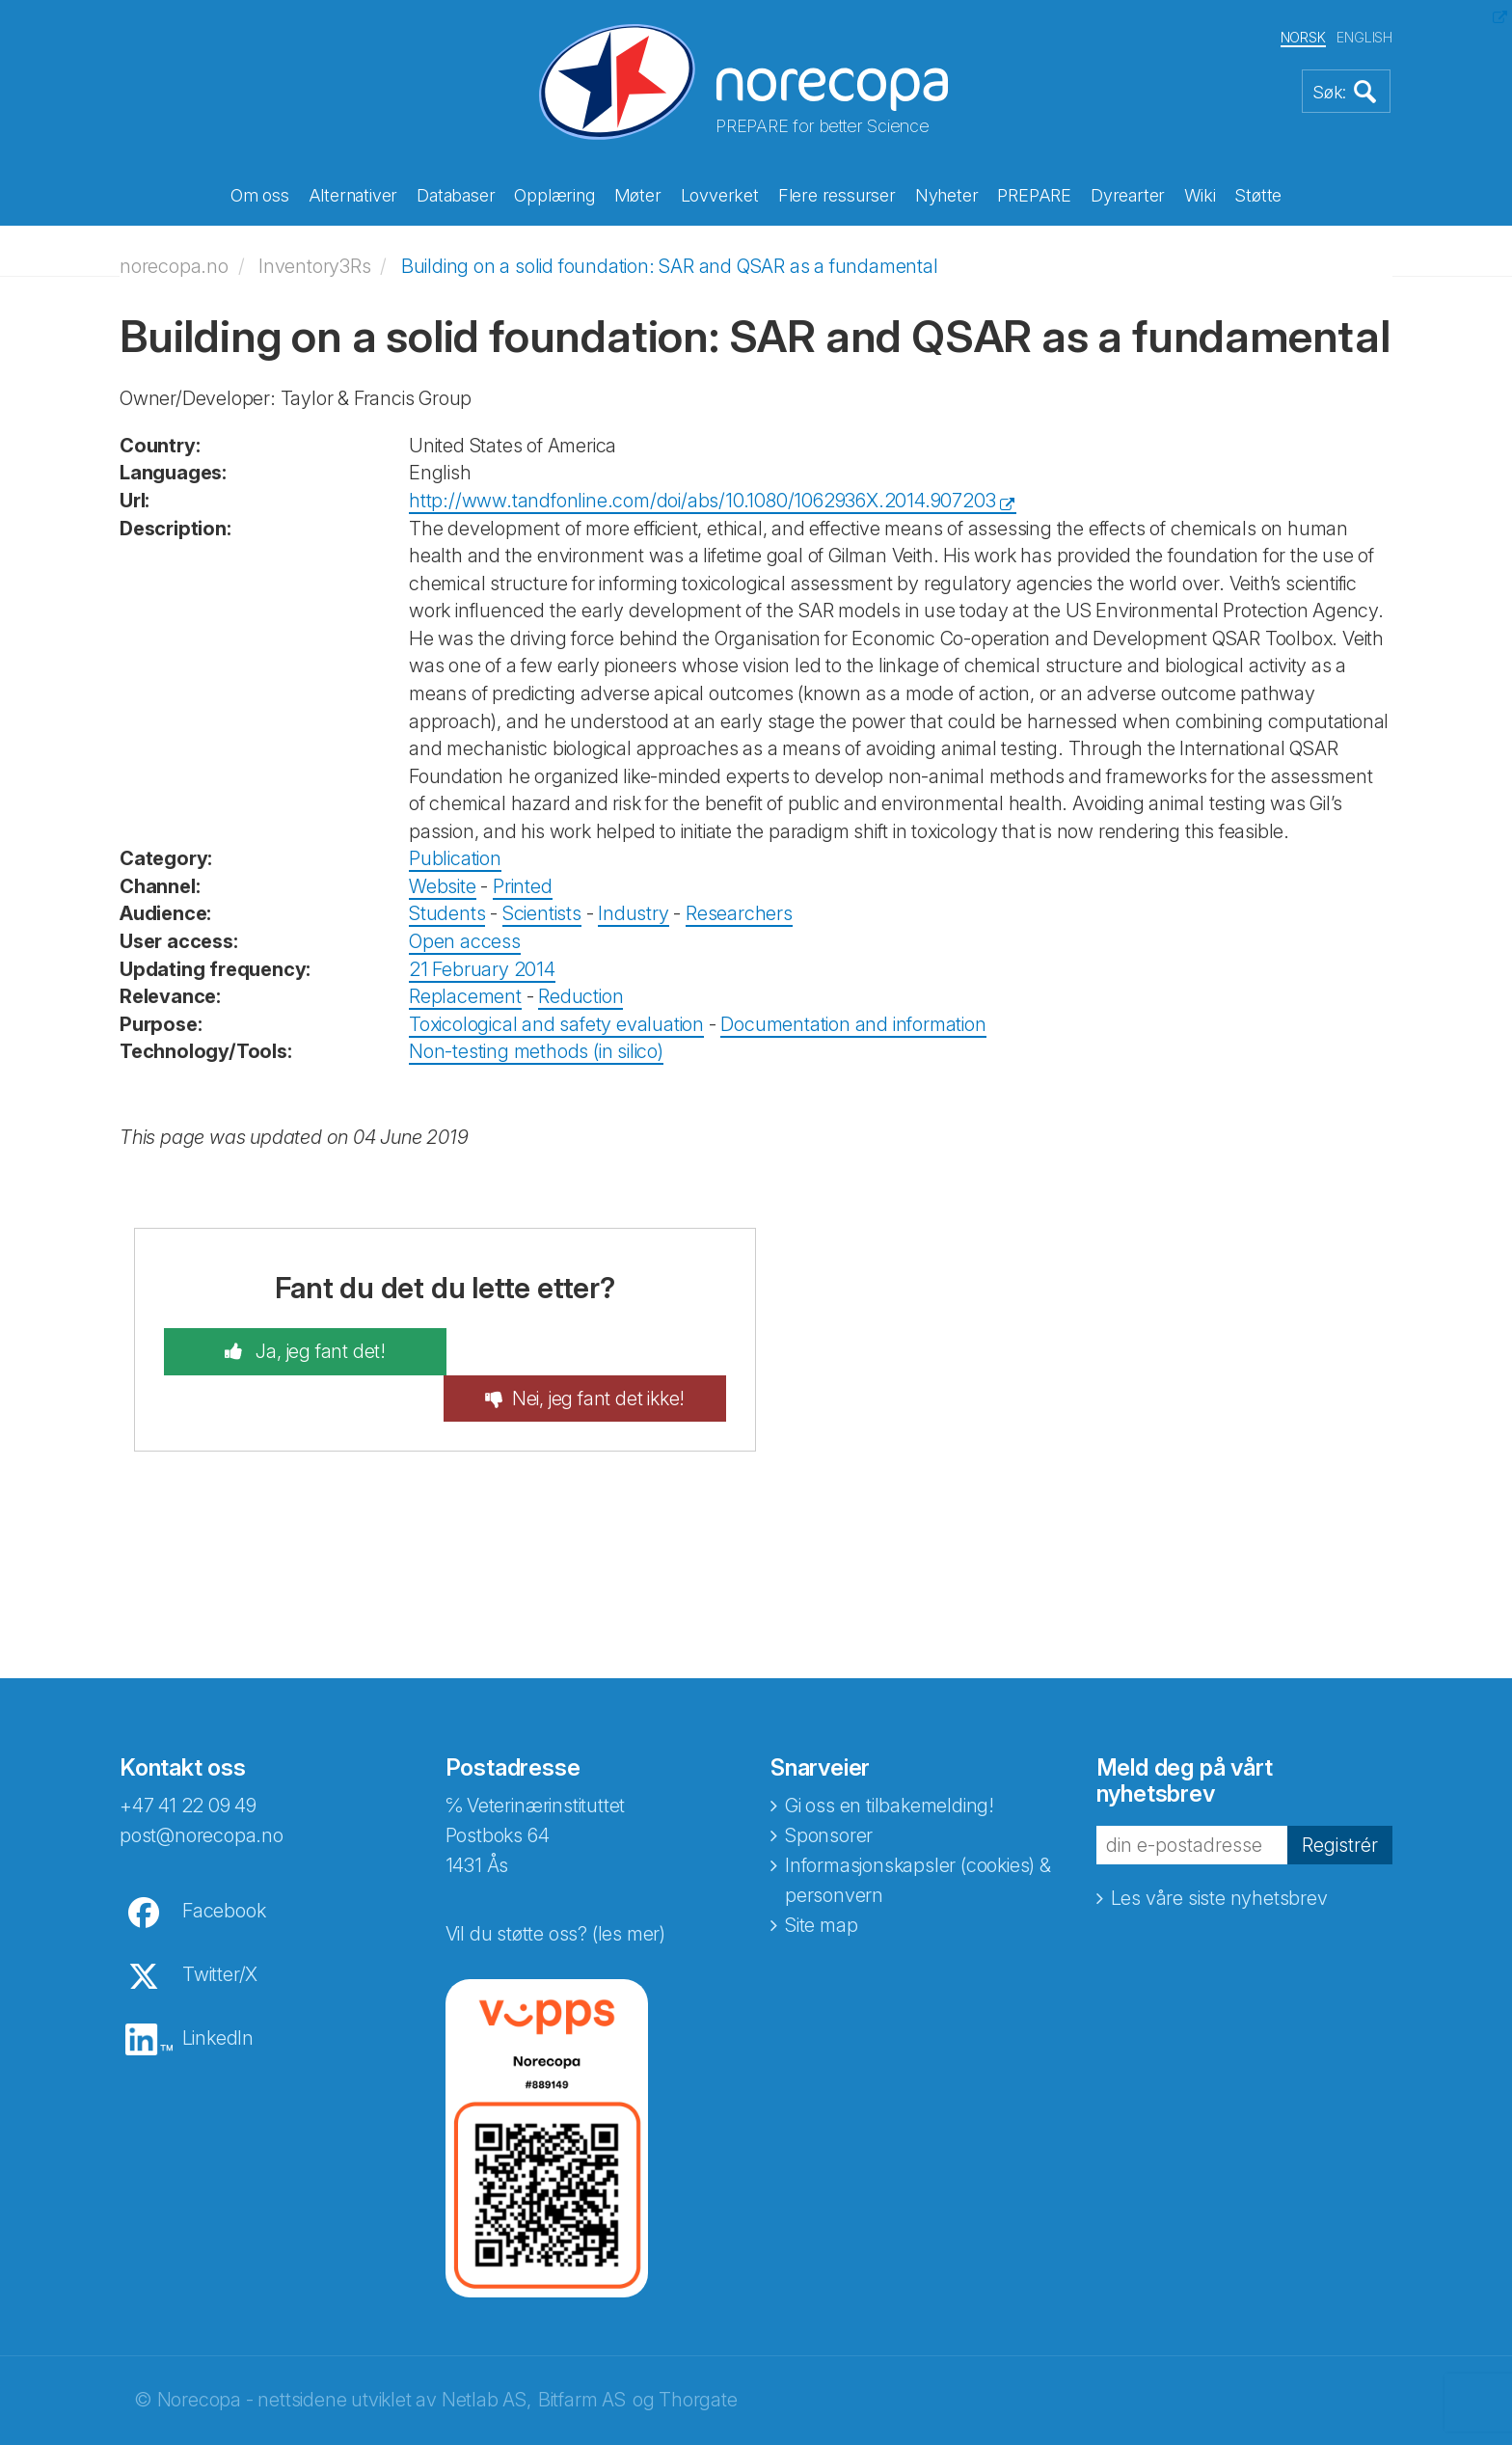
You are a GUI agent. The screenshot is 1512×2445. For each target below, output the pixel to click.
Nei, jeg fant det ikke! (605, 1350)
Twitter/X (219, 1926)
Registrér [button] (1340, 1796)
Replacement (465, 995)
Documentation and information (853, 1022)
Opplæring (554, 195)
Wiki (1199, 195)
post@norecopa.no (202, 1787)
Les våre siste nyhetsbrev (1219, 1849)
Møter (638, 195)
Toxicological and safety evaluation (556, 1022)
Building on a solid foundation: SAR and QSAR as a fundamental (669, 264)
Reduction (580, 995)
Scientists (541, 912)
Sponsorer (829, 1787)
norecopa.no (174, 264)
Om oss (259, 195)
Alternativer (353, 195)
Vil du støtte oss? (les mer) (555, 1885)
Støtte (1258, 195)
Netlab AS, (486, 2351)
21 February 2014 (482, 967)
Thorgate (698, 2351)
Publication (455, 857)
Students (447, 912)
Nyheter (947, 195)
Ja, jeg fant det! (313, 1350)
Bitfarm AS (582, 2351)
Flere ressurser (837, 195)
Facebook (223, 1862)
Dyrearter (1128, 195)
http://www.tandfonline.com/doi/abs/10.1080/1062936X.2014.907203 (702, 499)
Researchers (739, 912)
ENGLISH (1364, 37)
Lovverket (720, 195)
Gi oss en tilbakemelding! (889, 1757)
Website (442, 885)
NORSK (1303, 37)
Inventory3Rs (314, 264)
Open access (465, 940)
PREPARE (1034, 195)
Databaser (456, 195)
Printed (523, 885)
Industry (633, 912)
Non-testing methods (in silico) (536, 1050)
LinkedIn (218, 1989)
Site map (821, 1876)
